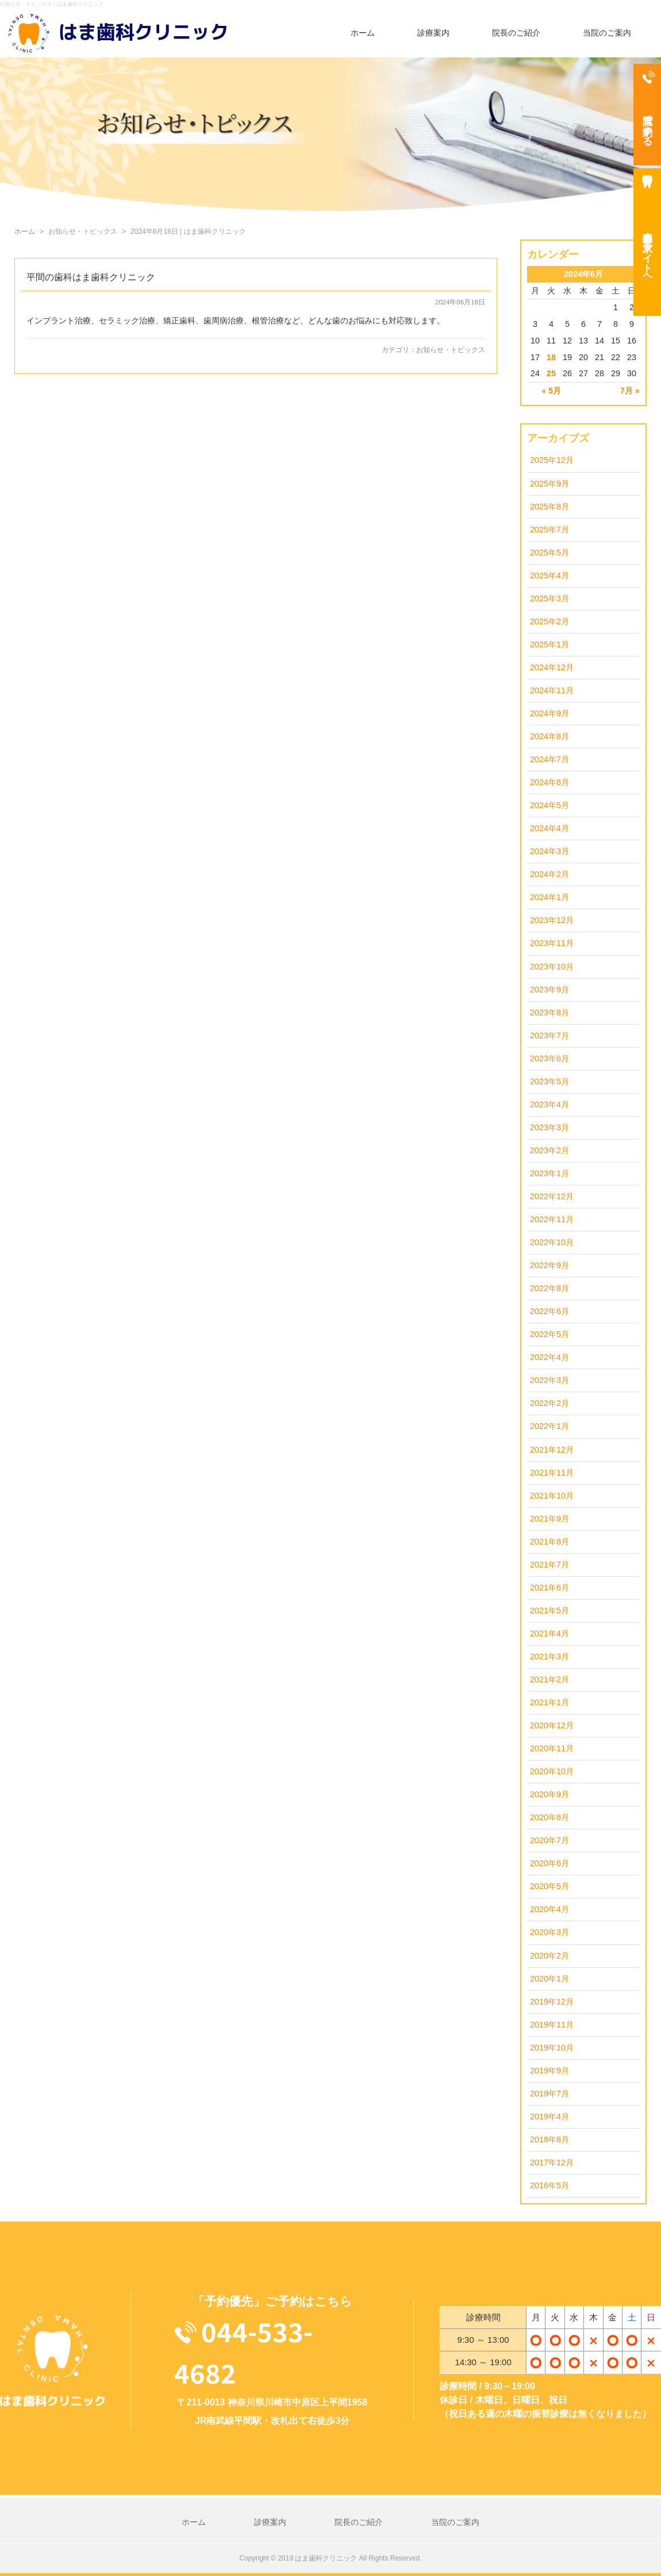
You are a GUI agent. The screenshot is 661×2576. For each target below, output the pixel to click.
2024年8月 (549, 736)
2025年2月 (549, 621)
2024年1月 (549, 897)
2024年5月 (549, 805)
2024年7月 (549, 759)
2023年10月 (552, 966)
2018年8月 (549, 2139)
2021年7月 (549, 1564)
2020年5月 (549, 1886)
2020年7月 (549, 1840)
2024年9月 (549, 713)
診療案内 (433, 32)
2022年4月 (549, 1357)
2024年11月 (552, 690)
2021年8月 (549, 1541)
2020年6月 (549, 1863)
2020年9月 (549, 1794)
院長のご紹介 (516, 32)
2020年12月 (552, 1725)
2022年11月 (552, 1219)
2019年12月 (552, 2001)
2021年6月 (549, 1587)
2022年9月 (549, 1265)
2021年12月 (552, 1449)
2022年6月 (549, 1311)
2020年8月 (549, 1817)
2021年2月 (549, 1679)
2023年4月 (549, 1104)
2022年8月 (549, 1288)
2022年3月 (549, 1380)
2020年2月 (549, 1955)
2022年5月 (549, 1334)
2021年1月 (549, 1702)
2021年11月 (552, 1472)
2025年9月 (549, 483)
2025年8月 (549, 506)
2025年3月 (549, 598)
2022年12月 (552, 1196)
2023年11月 (552, 943)
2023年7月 (549, 1035)
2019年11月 (552, 2024)
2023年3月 (549, 1127)
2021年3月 (549, 1656)
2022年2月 (549, 1403)
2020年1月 (549, 1978)
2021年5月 (549, 1610)
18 (551, 357)
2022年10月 (552, 1242)
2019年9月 (549, 2070)
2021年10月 (552, 1495)
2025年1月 (549, 644)
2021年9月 (549, 1518)
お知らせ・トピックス (450, 349)
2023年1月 (549, 1173)
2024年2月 (549, 874)
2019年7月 (549, 2093)
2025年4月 (549, 575)
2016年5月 (549, 2185)
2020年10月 (552, 1771)
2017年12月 (552, 2162)
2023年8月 (549, 1012)
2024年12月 (552, 667)
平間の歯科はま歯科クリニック (90, 277)
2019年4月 (549, 2116)
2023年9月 (549, 989)
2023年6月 (549, 1058)
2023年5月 (549, 1081)
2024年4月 (549, 828)
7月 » (630, 390)
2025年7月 (549, 529)
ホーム (363, 32)
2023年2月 (549, 1150)
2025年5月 (549, 552)
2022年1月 (549, 1426)
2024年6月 (549, 782)
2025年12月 (552, 460)
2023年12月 (552, 920)
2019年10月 (552, 2047)
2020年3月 (549, 1932)
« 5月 (551, 390)
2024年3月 (549, 851)
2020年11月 (552, 1748)
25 (551, 373)
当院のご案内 (607, 32)
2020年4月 (549, 1909)
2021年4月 (549, 1633)
